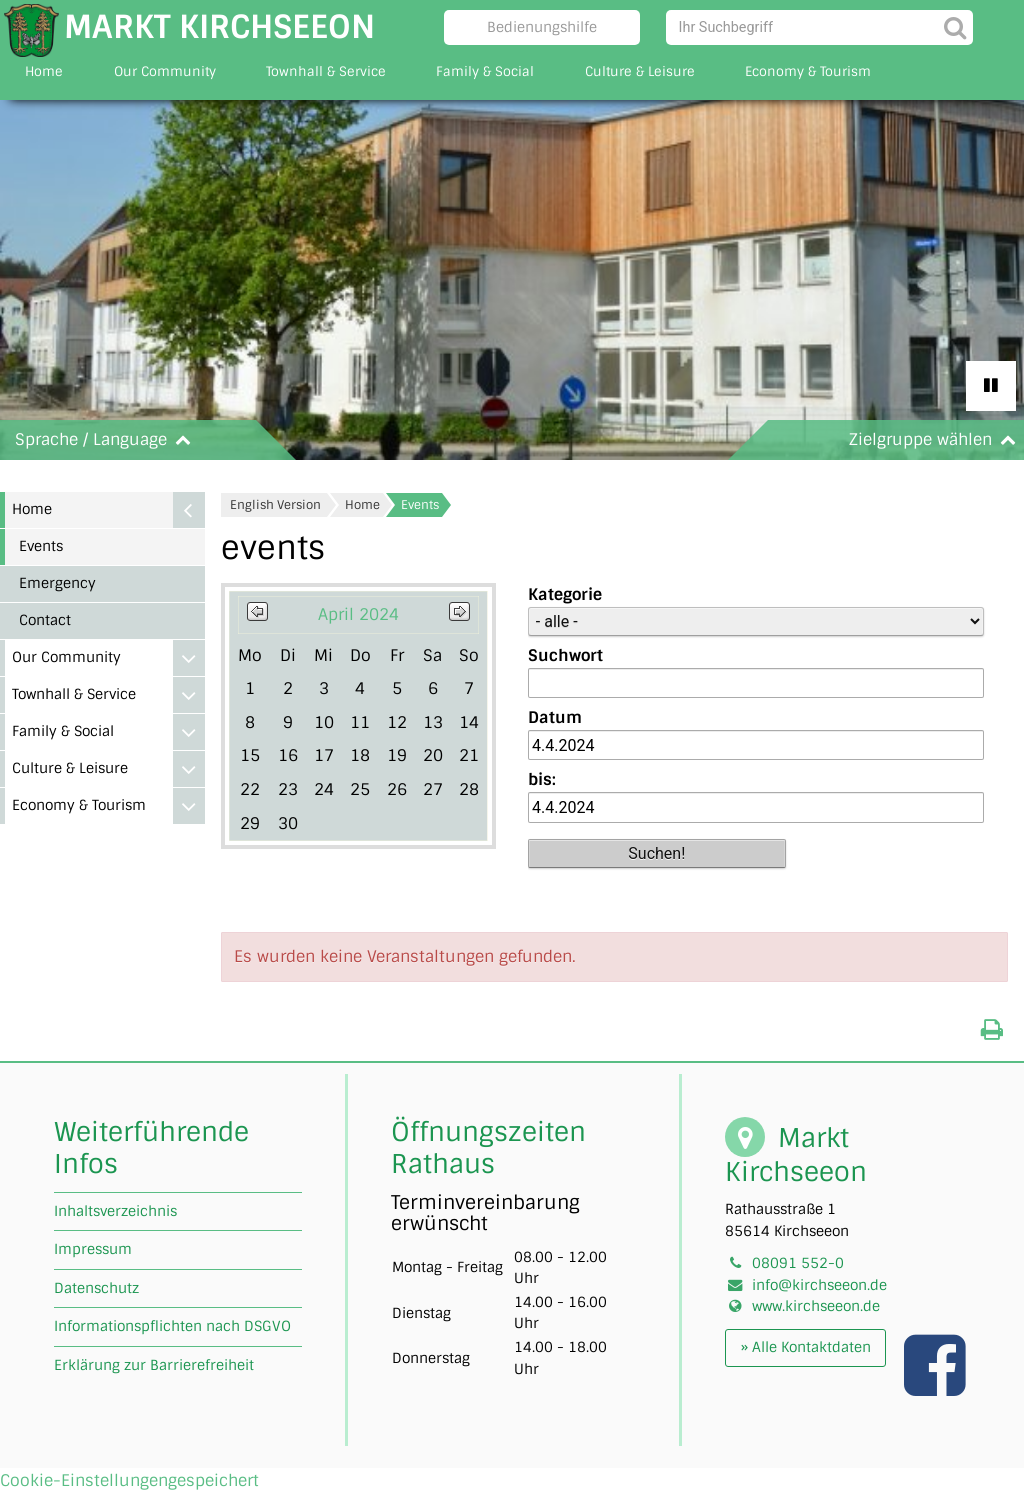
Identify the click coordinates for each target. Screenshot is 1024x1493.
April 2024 (358, 614)
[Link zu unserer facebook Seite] (937, 1386)
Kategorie (565, 594)
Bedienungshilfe (542, 27)
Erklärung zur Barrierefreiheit (154, 1365)
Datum (555, 717)
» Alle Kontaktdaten (806, 1347)
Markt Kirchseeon (219, 27)
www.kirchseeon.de (816, 1306)
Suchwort (565, 655)
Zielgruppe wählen (936, 439)
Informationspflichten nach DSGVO (172, 1326)
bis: (542, 779)
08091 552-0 (798, 1263)
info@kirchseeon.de (819, 1285)
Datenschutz (96, 1288)
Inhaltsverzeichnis (115, 1211)
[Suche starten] (955, 27)
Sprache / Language (107, 439)
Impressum (93, 1249)
